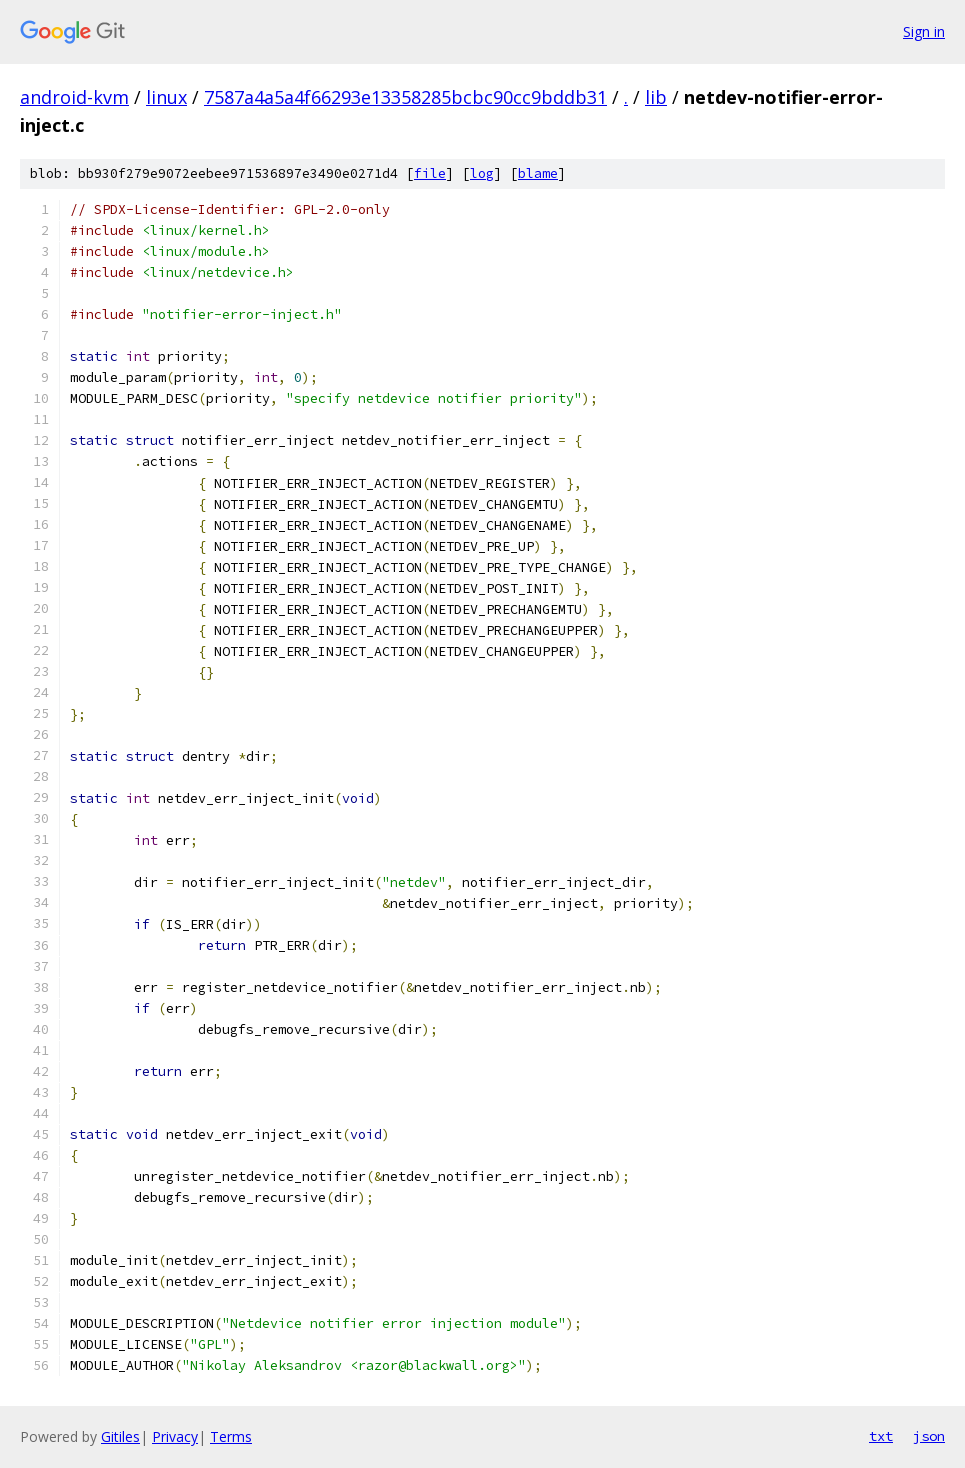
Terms (231, 1436)
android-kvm (74, 97)
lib (656, 97)
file (430, 173)
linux (166, 97)
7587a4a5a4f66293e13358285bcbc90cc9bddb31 (405, 97)
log (482, 173)
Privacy (175, 1436)
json (929, 1436)
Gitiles (120, 1436)
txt (881, 1436)
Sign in (924, 31)
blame (538, 173)
